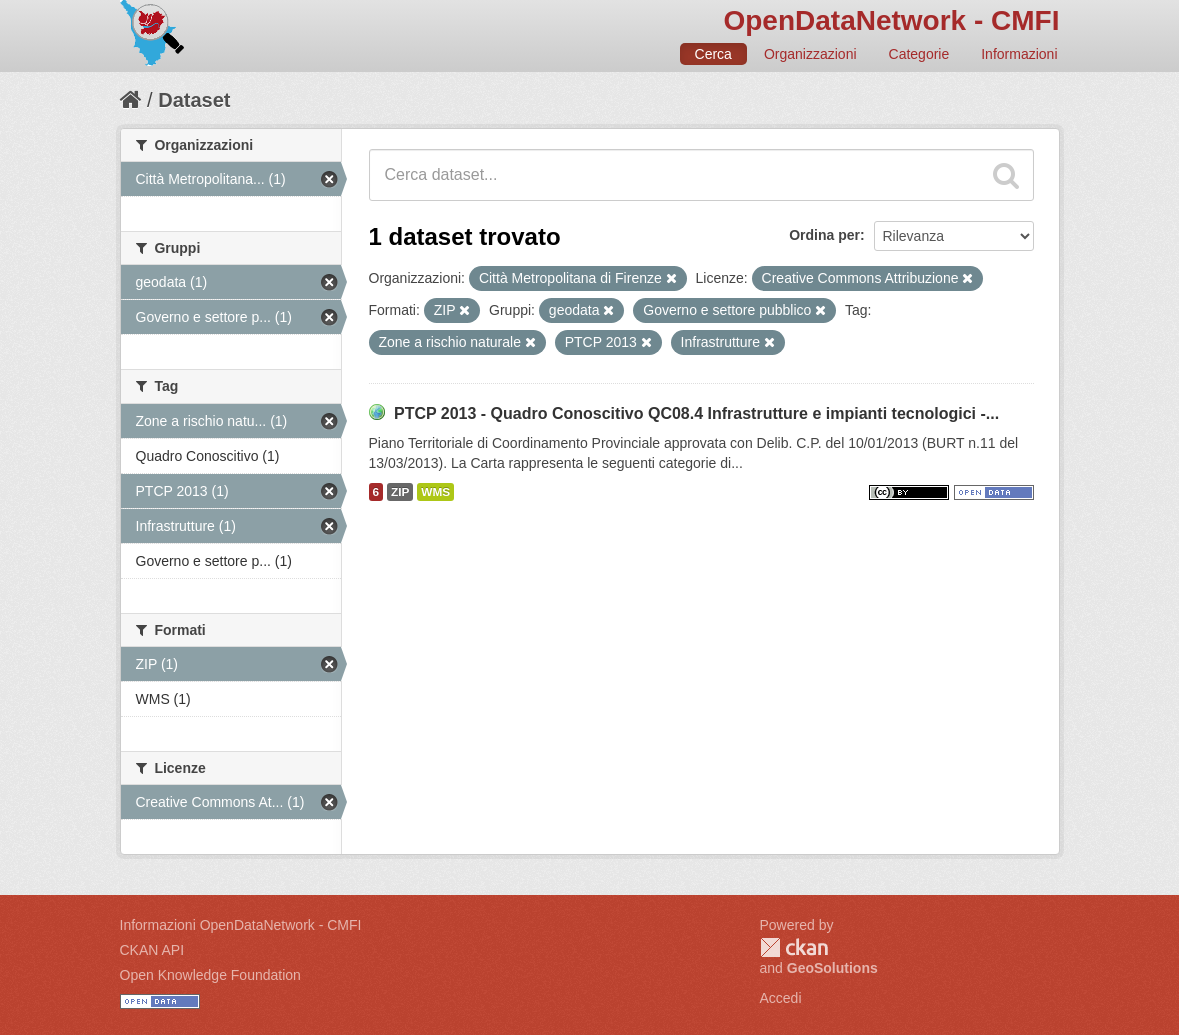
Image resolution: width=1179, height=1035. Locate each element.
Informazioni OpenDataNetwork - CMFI (241, 925)
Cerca (713, 54)
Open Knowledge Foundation (210, 975)
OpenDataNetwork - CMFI (891, 20)
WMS (435, 492)
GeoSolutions (832, 968)
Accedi (781, 998)
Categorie (919, 54)
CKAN (794, 947)
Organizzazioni (810, 54)
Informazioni (1019, 54)
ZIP (400, 492)
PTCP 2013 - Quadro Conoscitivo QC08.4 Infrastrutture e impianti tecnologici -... (696, 413)
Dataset (194, 100)
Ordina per (824, 235)
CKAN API (152, 950)
